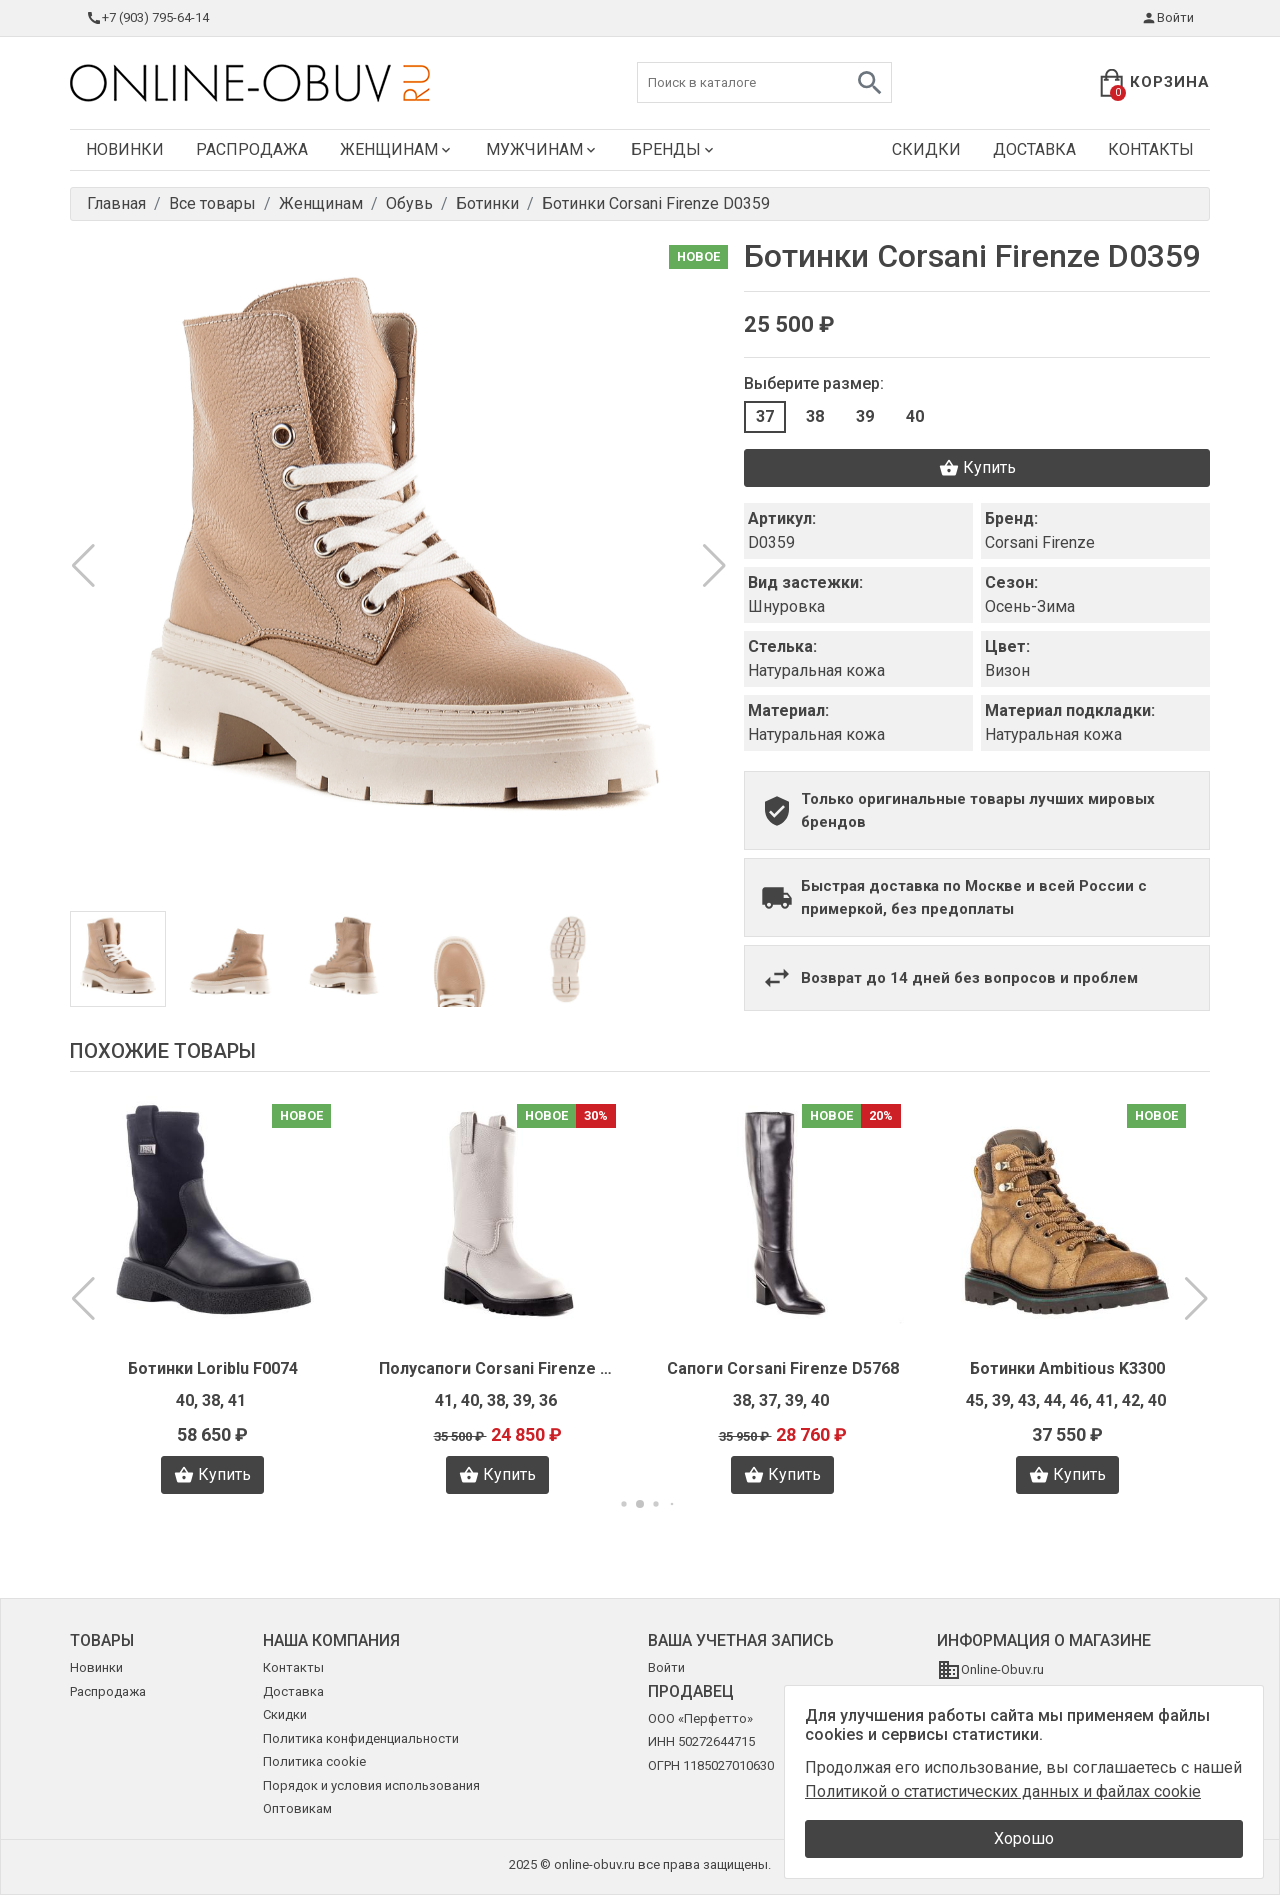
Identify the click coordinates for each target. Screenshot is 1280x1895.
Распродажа (252, 149)
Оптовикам (297, 1808)
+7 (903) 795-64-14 (147, 18)
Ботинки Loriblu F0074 (213, 1368)
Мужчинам (542, 149)
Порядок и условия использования (371, 1785)
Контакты (1151, 149)
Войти (1167, 18)
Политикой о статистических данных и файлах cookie (1003, 1791)
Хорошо (1024, 1838)
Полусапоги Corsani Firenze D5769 (497, 1368)
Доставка (1034, 149)
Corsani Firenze (1040, 542)
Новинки (125, 149)
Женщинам (397, 149)
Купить (977, 468)
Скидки (926, 149)
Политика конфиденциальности (361, 1738)
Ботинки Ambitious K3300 (1067, 1368)
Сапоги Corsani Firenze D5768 (783, 1368)
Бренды (674, 149)
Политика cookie (314, 1761)
